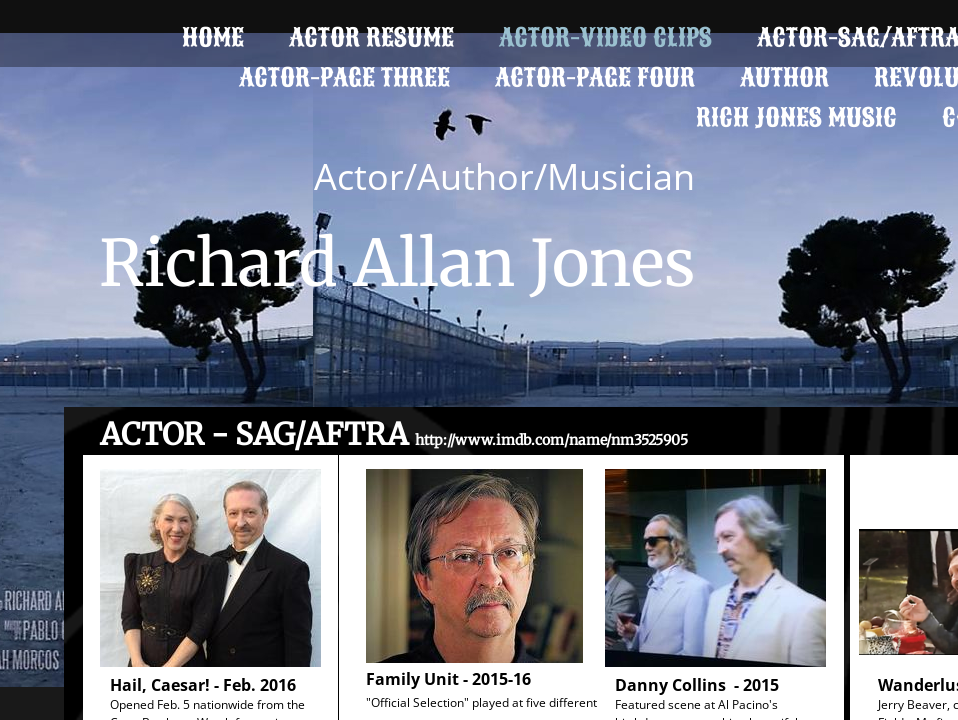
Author (784, 77)
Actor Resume (371, 37)
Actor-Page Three (344, 77)
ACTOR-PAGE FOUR (595, 77)
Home (213, 37)
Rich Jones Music (796, 117)
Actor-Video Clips (605, 37)
